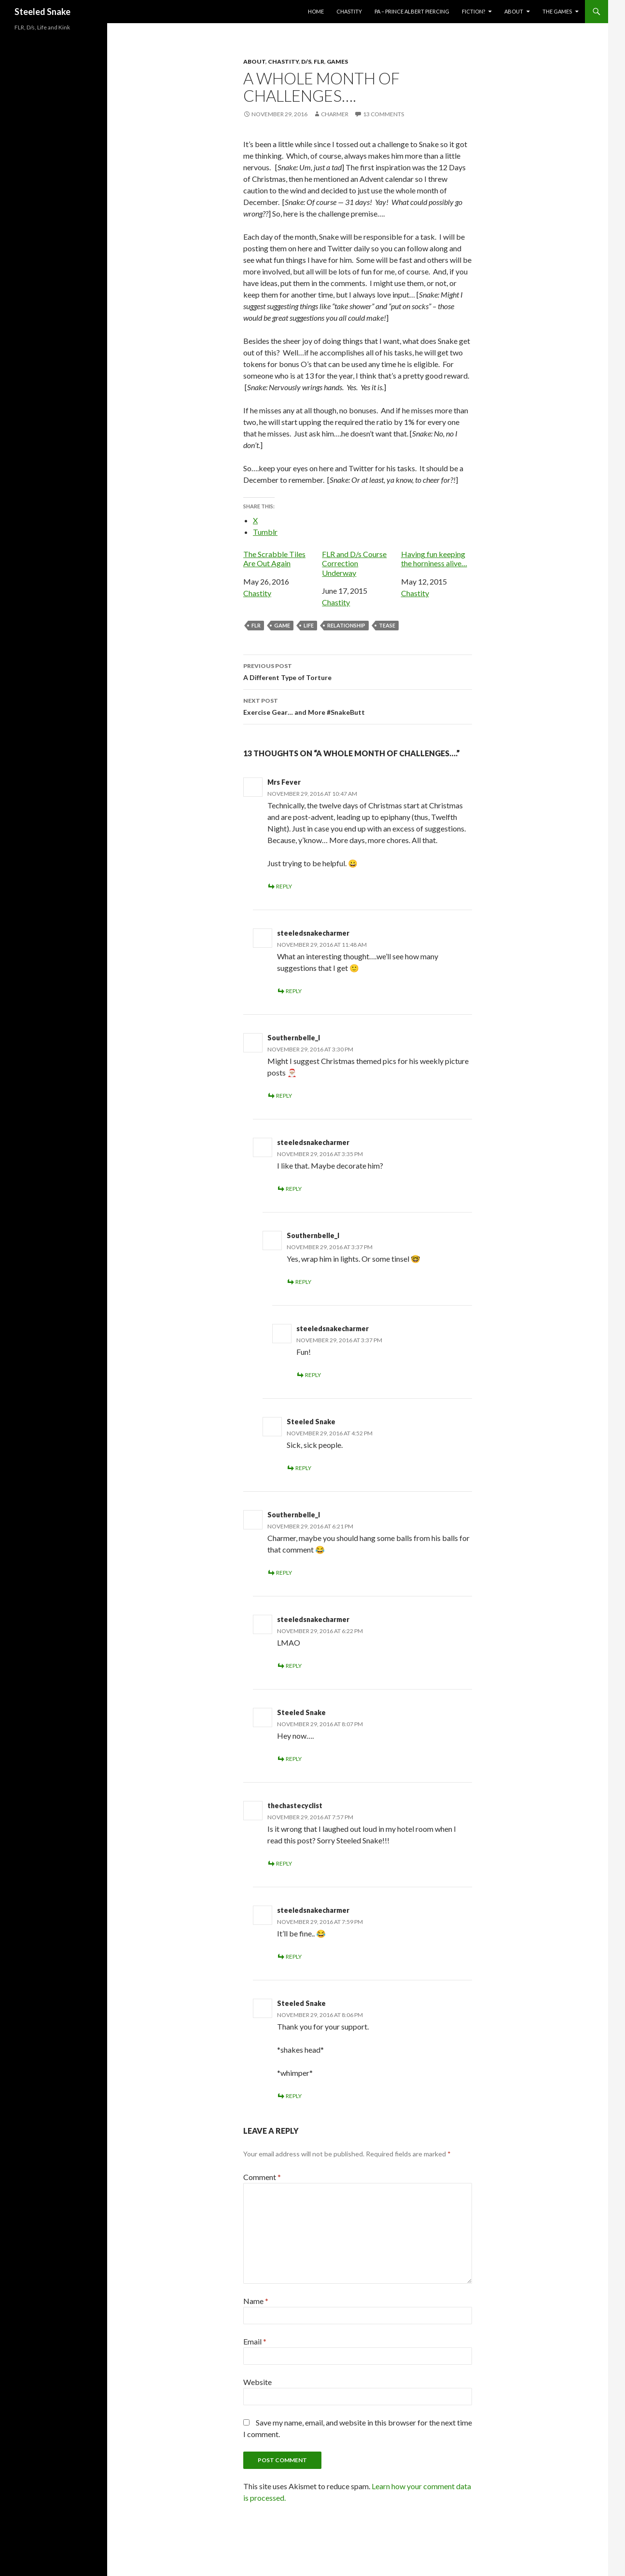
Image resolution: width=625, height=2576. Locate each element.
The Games (557, 11)
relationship (346, 625)
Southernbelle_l (293, 1038)
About (513, 11)
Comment (262, 2176)
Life (309, 625)
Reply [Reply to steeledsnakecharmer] (294, 991)
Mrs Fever (284, 782)
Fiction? (473, 11)
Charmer (334, 114)
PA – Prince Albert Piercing (412, 11)
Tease (387, 625)
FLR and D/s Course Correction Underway (354, 563)
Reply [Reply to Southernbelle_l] (284, 1095)
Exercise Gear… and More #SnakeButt (357, 705)
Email (254, 2341)
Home (316, 11)
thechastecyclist (294, 1805)
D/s (306, 61)
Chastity (349, 11)
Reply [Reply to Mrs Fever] (284, 886)
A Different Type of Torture (357, 670)
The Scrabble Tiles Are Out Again (274, 558)
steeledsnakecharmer (313, 933)
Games (337, 61)
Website (257, 2381)
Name (255, 2300)
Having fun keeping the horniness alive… (434, 558)
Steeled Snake (42, 11)
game (282, 625)
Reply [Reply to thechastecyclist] (284, 1863)
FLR (319, 61)
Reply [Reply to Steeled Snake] (303, 1468)
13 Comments (383, 114)
